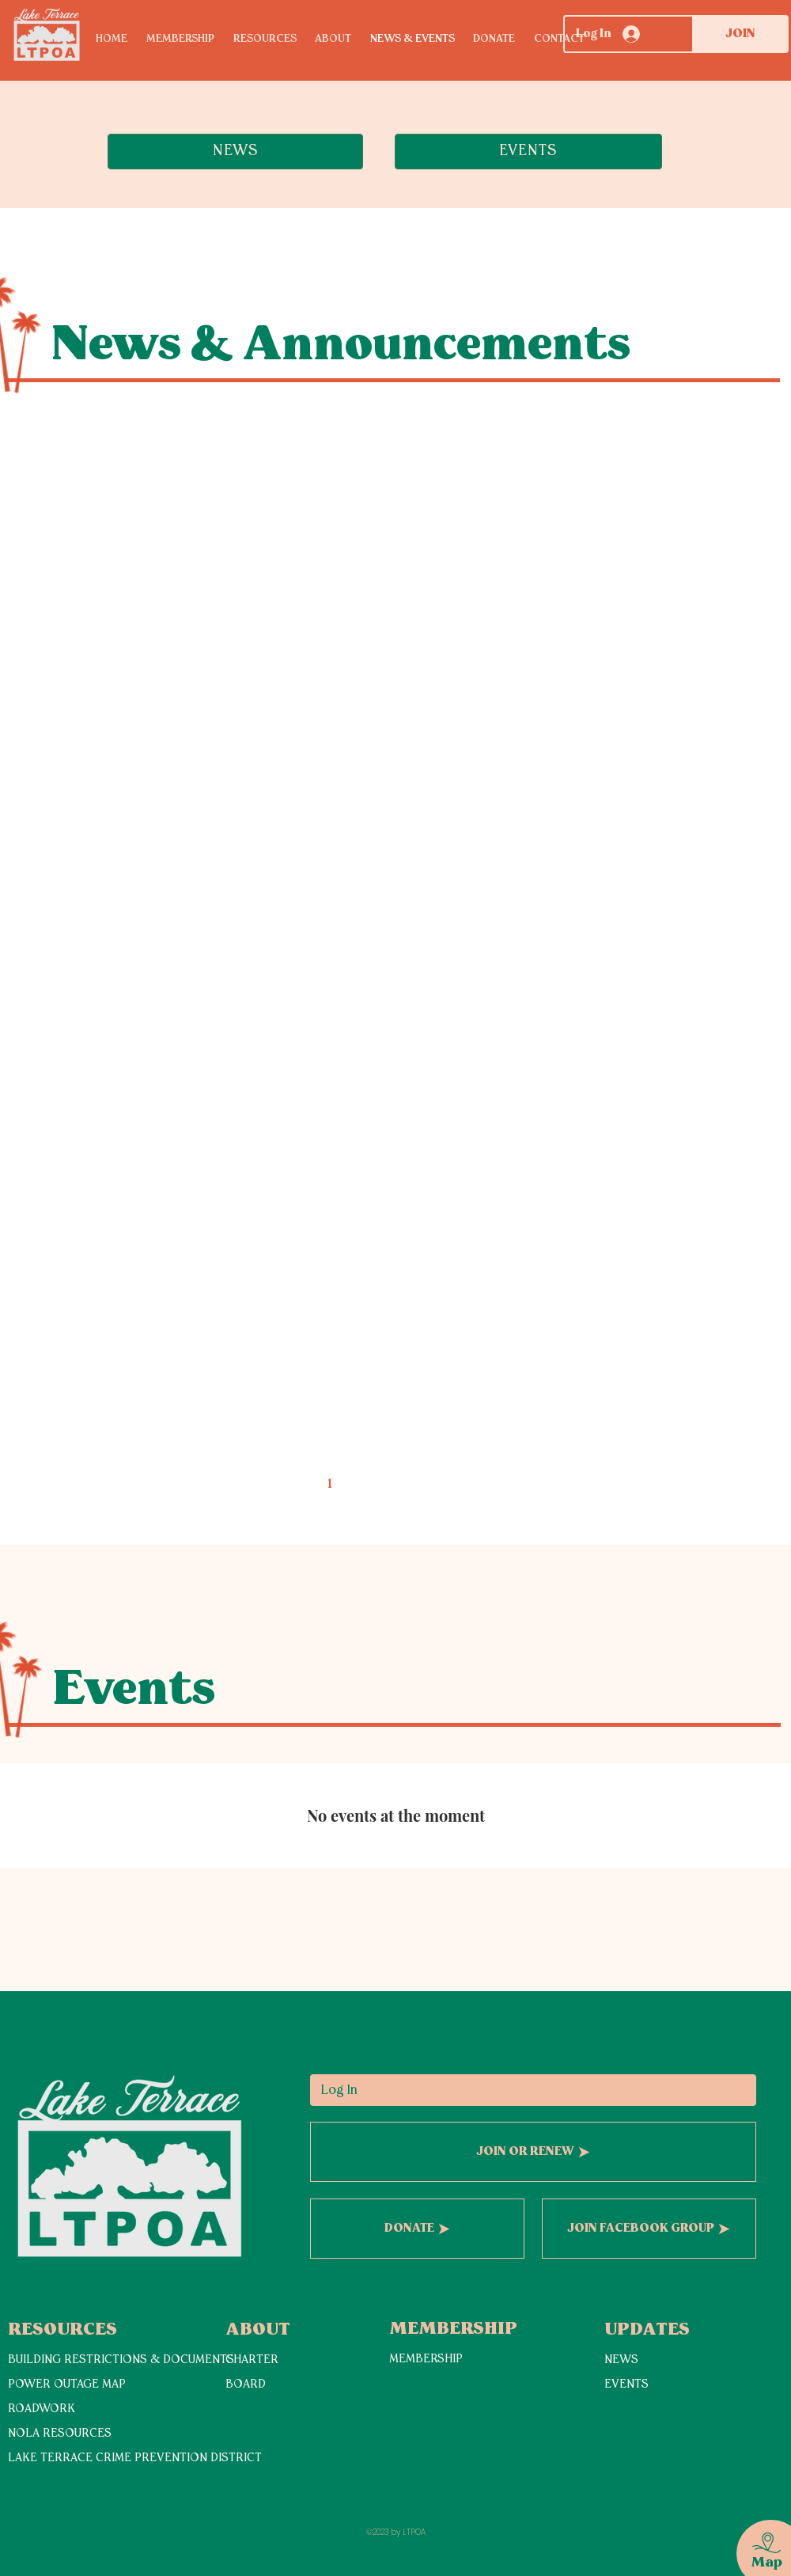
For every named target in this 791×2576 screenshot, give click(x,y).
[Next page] (495, 1484)
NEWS (621, 2360)
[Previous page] (296, 1484)
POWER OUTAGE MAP (67, 2385)
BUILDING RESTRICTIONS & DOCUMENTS (121, 2360)
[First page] (262, 1484)
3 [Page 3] (395, 1484)
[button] (274, 39)
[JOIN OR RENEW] (533, 2152)
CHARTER (251, 2360)
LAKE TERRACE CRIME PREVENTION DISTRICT (135, 2458)
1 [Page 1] (329, 1484)
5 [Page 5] (462, 1484)
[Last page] (528, 1484)
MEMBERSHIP (426, 2359)
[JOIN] (740, 34)
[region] (756, 2535)
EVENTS (626, 2385)
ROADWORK (41, 2409)
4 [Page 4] (429, 1484)
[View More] (64, 2494)
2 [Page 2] (362, 1484)
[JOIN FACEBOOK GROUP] (649, 2229)
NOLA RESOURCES (60, 2434)
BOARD (245, 2385)
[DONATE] (417, 2229)
